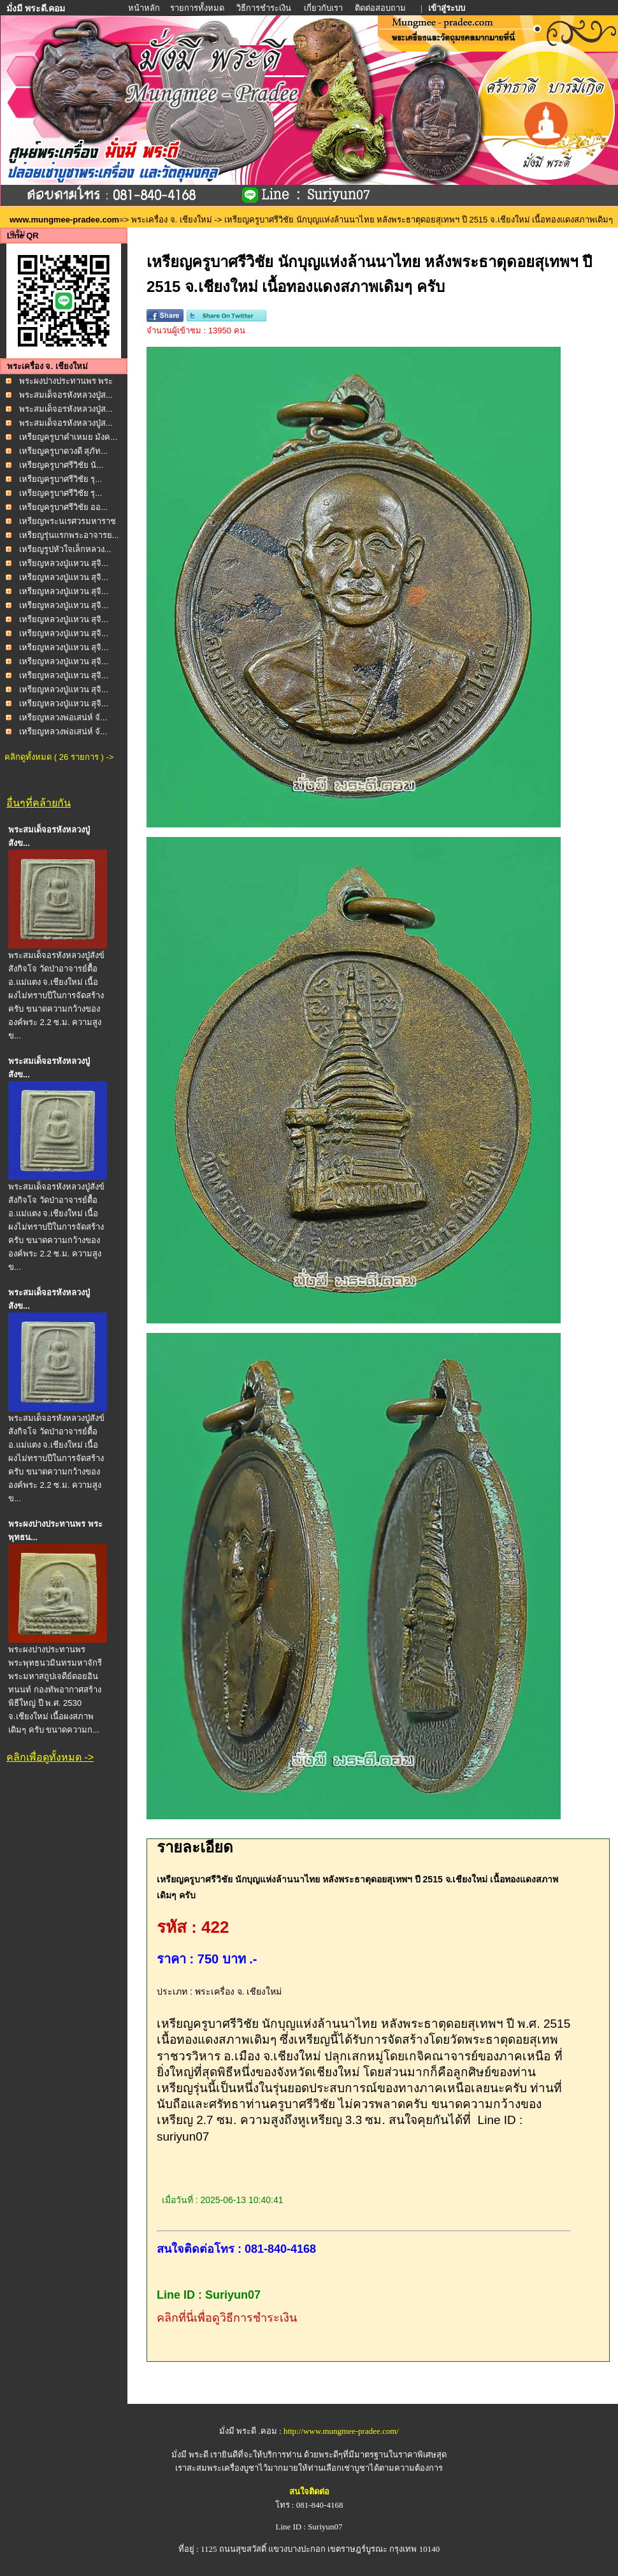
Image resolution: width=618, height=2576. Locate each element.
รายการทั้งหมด (197, 8)
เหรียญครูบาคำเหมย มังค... (68, 437)
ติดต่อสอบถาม (381, 8)
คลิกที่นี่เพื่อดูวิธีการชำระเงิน (227, 2317)
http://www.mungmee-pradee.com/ (341, 2431)
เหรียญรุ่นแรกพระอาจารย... (69, 535)
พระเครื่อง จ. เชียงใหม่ (171, 219)
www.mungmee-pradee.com (64, 219)
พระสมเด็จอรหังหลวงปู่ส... (66, 395)
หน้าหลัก (145, 8)
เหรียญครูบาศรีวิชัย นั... (61, 465)
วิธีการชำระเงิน (264, 8)
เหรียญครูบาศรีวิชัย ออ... (63, 507)
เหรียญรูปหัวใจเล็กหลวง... (65, 549)
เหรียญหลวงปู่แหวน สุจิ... (63, 563)
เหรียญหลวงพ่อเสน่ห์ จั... (63, 717)
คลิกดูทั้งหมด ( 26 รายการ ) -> (58, 757)
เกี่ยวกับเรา (323, 8)
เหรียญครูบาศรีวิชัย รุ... (60, 479)
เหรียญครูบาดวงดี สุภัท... (63, 451)
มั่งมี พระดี (191, 2454)
